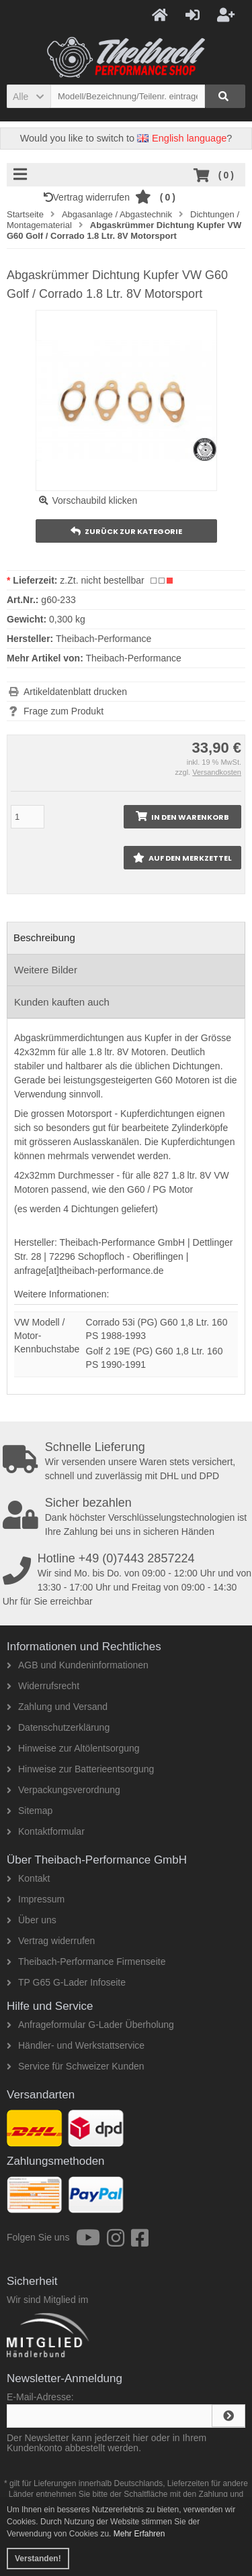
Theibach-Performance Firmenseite (86, 1961)
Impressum (36, 1899)
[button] (28, 96)
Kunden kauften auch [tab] (62, 1002)
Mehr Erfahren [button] (139, 2533)
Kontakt (28, 1878)
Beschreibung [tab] (44, 937)
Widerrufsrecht (43, 1685)
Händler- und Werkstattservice (75, 2045)
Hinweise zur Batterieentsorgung (80, 1769)
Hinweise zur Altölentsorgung (73, 1748)
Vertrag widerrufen (89, 197)
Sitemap (29, 1810)
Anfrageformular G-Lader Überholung (90, 2024)
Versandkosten (216, 772)
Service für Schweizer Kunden (75, 2066)
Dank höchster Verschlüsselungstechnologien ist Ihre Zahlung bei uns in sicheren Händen (127, 1517)
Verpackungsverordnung (63, 1789)
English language (181, 138)
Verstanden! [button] (38, 2558)
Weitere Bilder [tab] (45, 969)
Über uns (31, 1920)
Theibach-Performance (133, 658)
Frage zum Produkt (63, 711)
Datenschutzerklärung (58, 1727)
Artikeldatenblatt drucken (75, 691)
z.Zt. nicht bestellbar (102, 580)
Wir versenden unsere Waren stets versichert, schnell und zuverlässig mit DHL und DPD (127, 1461)
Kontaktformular (46, 1831)
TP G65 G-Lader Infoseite (66, 1982)
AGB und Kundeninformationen (78, 1665)
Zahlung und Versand (57, 1706)
